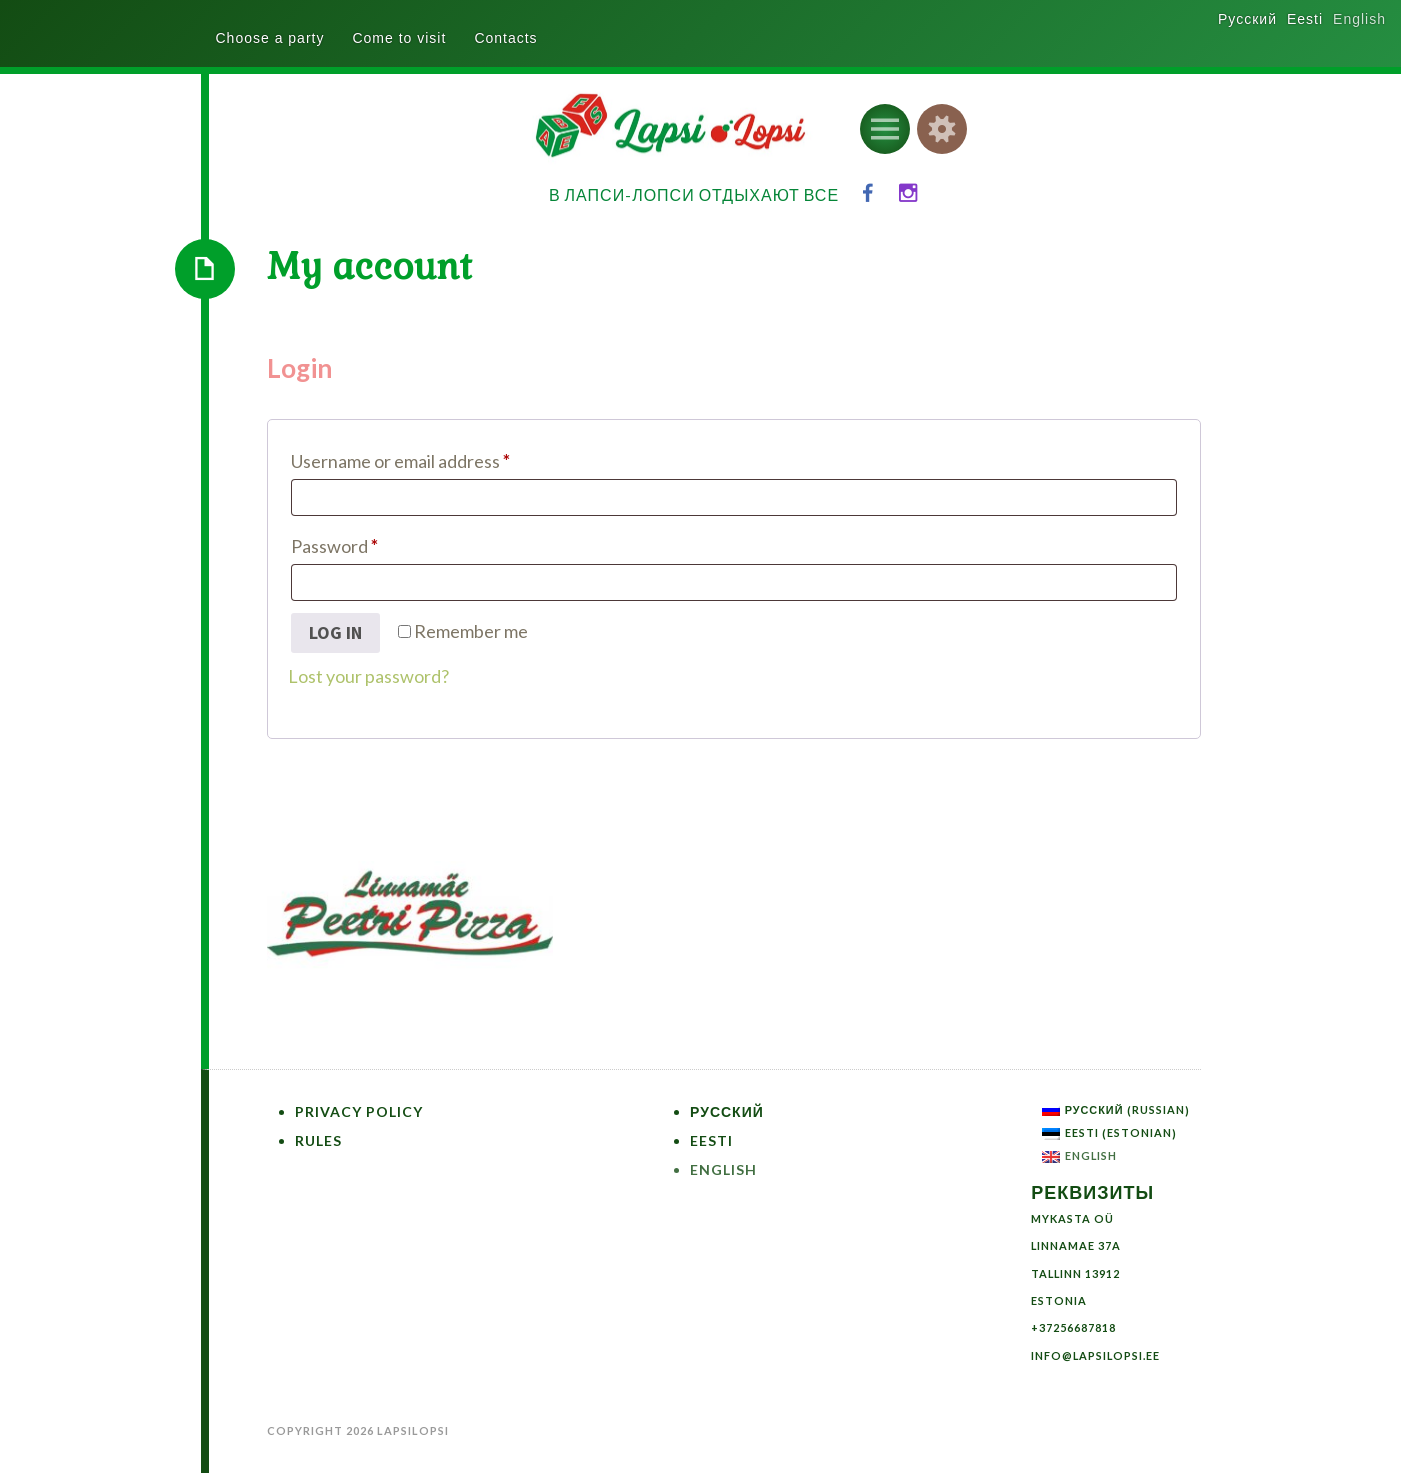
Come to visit (399, 38)
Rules (318, 1140)
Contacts (505, 38)
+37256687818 (1073, 1327)
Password (370, 542)
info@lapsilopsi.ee (1095, 1355)
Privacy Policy (359, 1111)
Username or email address (436, 457)
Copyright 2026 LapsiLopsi (358, 1430)
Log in (335, 632)
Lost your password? (368, 676)
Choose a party (270, 38)
